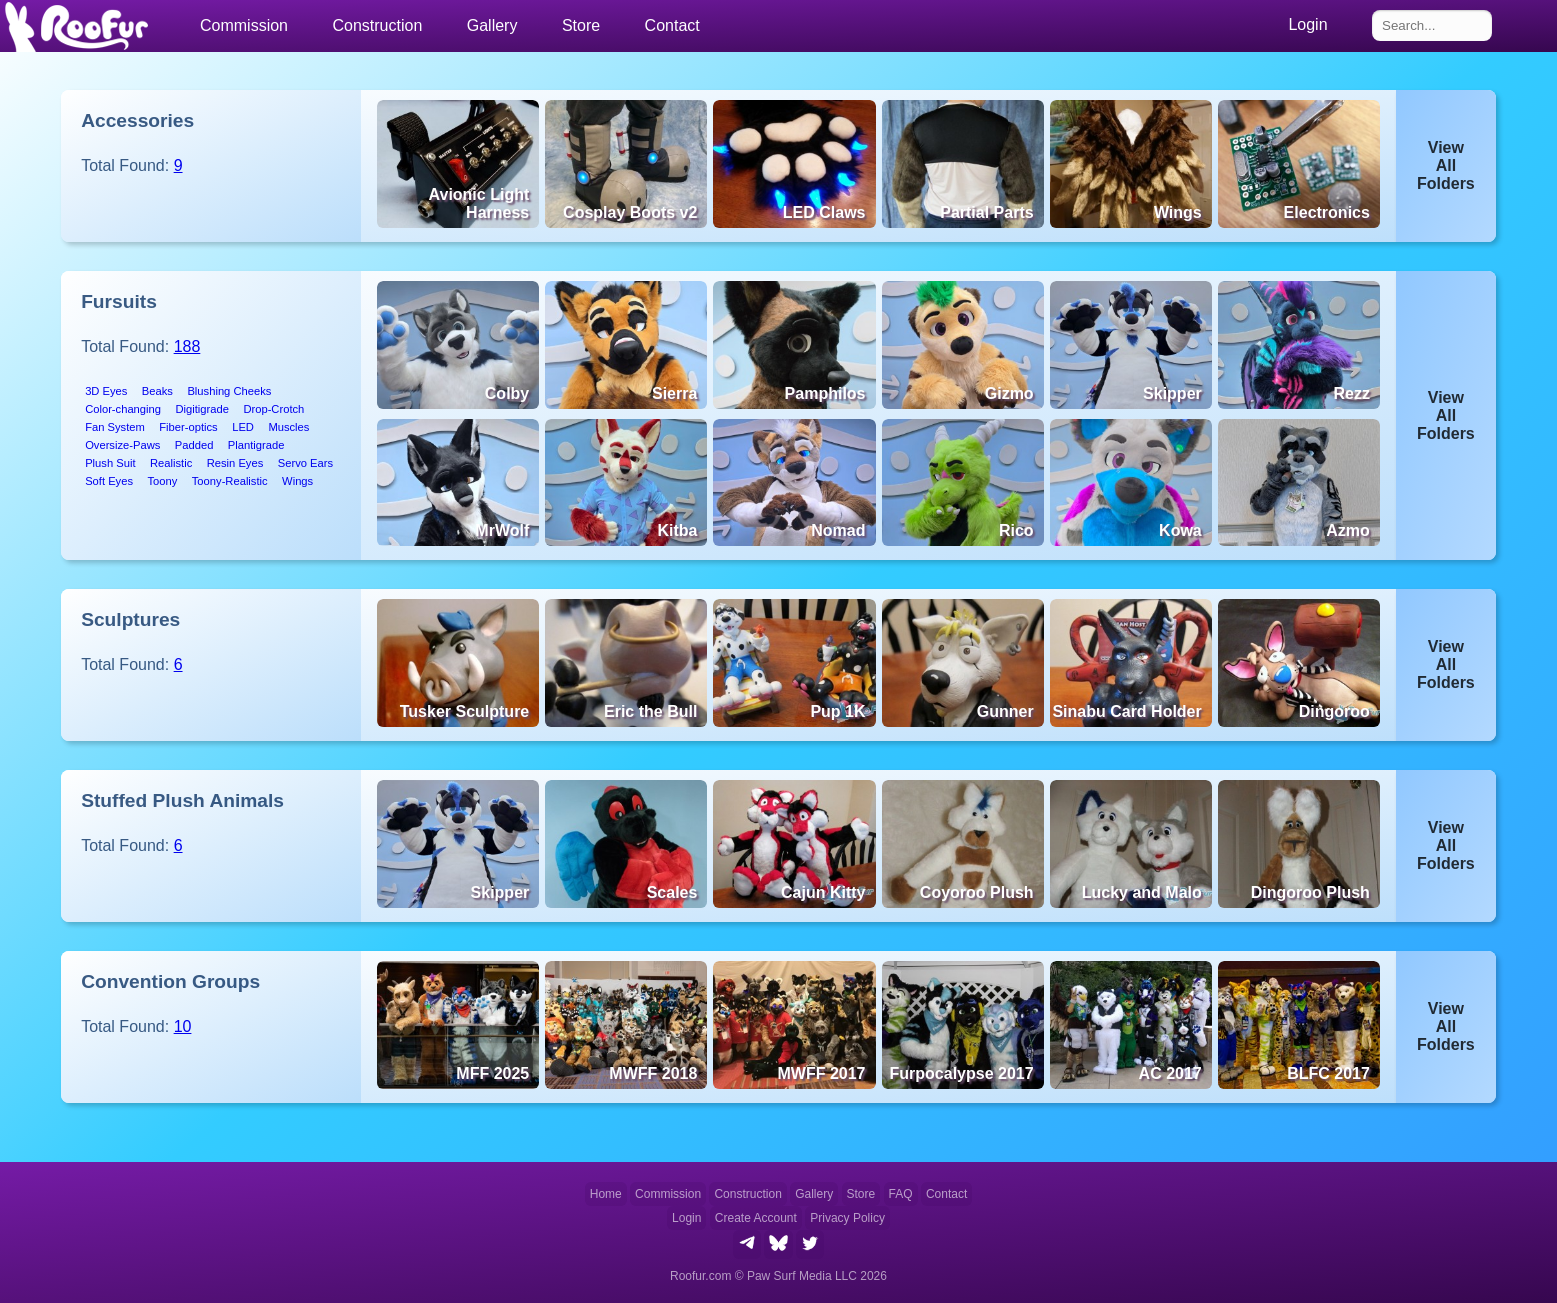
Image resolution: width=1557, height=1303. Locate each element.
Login (686, 1218)
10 (183, 1026)
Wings (297, 481)
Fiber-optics (188, 427)
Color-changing (123, 409)
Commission (668, 1194)
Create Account (756, 1218)
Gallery (492, 25)
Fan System (115, 427)
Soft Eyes (109, 481)
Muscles (288, 427)
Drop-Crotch (273, 409)
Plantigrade (256, 445)
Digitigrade (201, 409)
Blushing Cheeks (229, 391)
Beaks (157, 391)
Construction (747, 1194)
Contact (672, 25)
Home (606, 1194)
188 (187, 346)
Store (581, 25)
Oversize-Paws (122, 445)
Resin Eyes (235, 463)
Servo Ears (305, 463)
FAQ (901, 1194)
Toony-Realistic (230, 481)
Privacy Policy (847, 1218)
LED (243, 427)
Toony (162, 481)
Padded (194, 445)
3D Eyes (106, 391)
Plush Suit (110, 463)
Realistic (171, 463)
